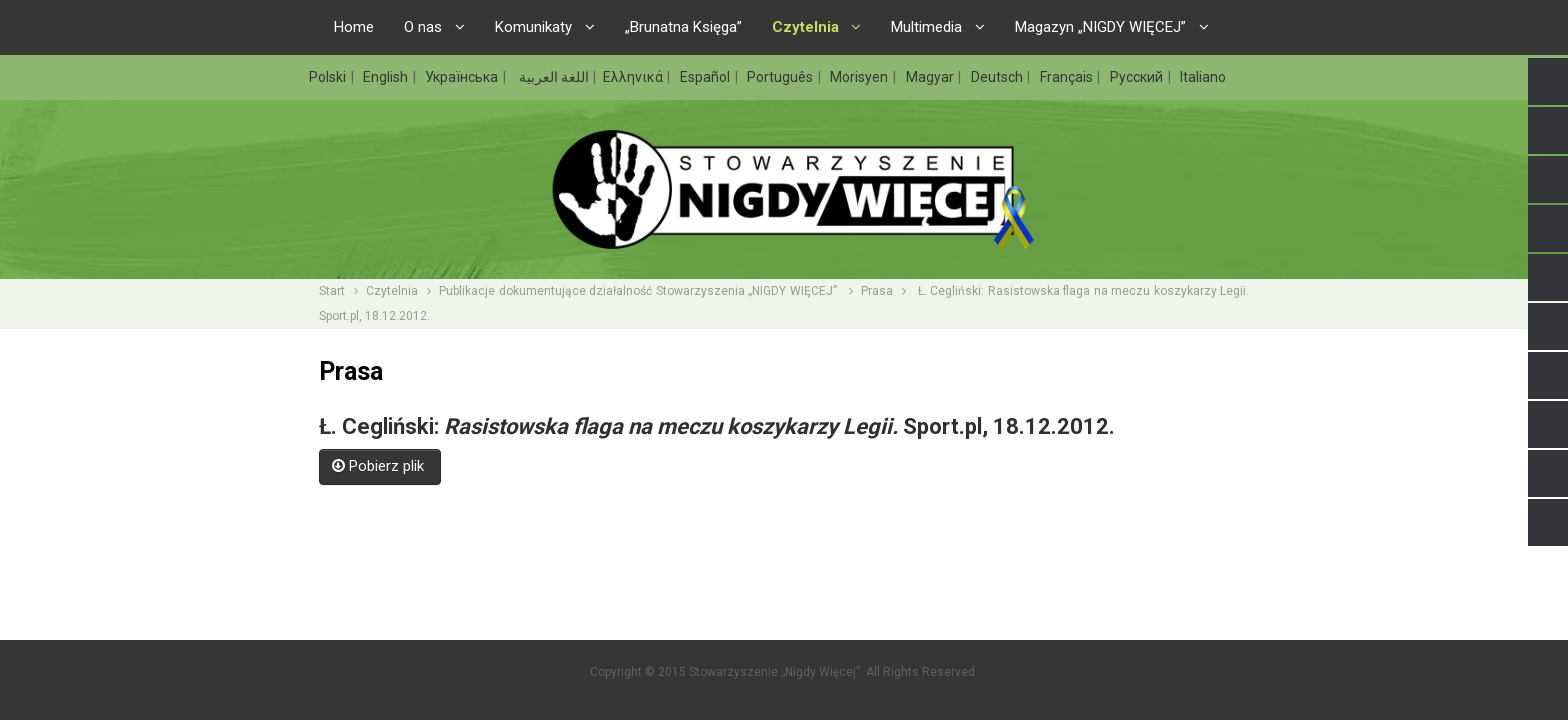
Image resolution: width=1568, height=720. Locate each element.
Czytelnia (392, 291)
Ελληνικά (634, 77)
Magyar (931, 77)
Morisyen (860, 77)
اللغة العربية (552, 77)
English (387, 77)
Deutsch (998, 77)
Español (706, 77)
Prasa (877, 291)
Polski (329, 77)
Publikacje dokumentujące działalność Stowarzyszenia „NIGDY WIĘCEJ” (639, 291)
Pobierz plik (380, 466)
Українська (463, 77)
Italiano (1203, 77)
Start (332, 291)
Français (1068, 77)
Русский (1138, 77)
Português (781, 77)
